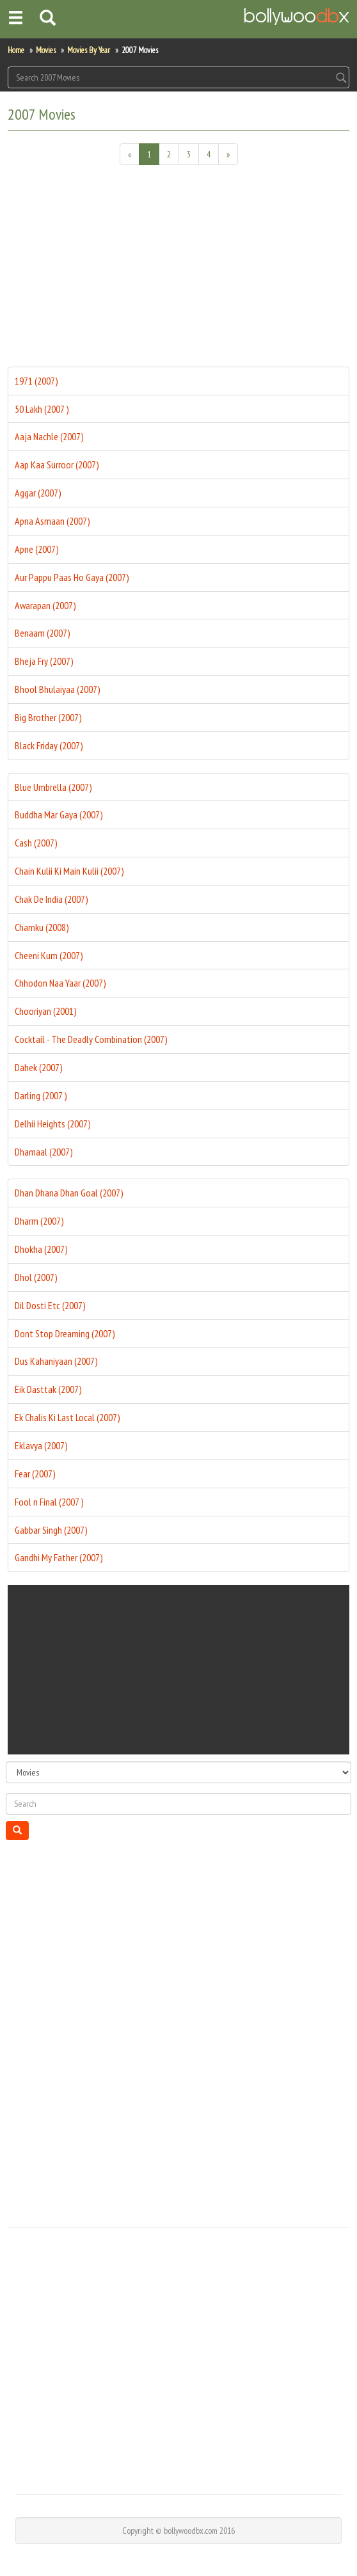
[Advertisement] (177, 270)
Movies (46, 50)
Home (16, 50)
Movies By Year (88, 50)
